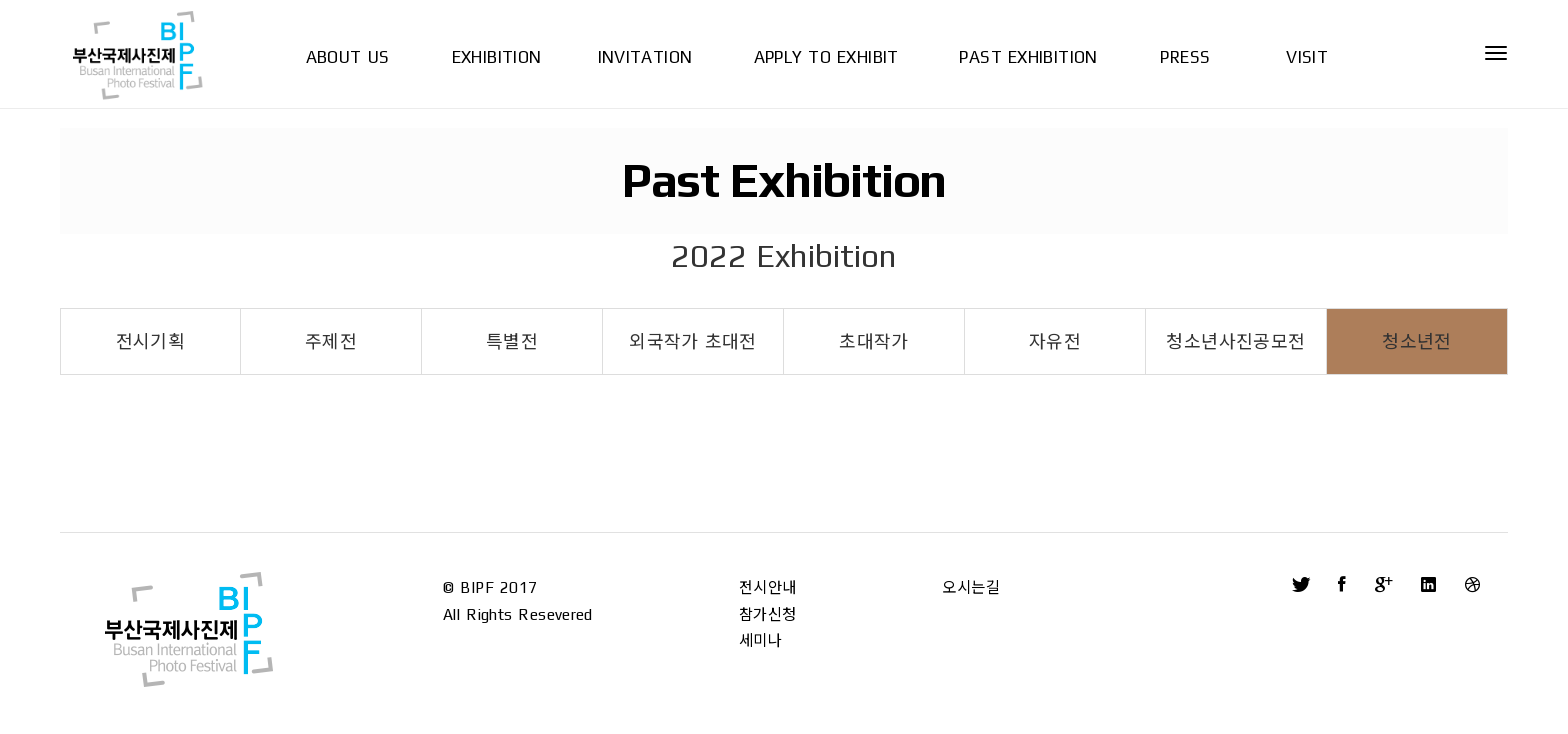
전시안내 (768, 587)
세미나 (760, 640)
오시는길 (971, 587)
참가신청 (768, 614)
